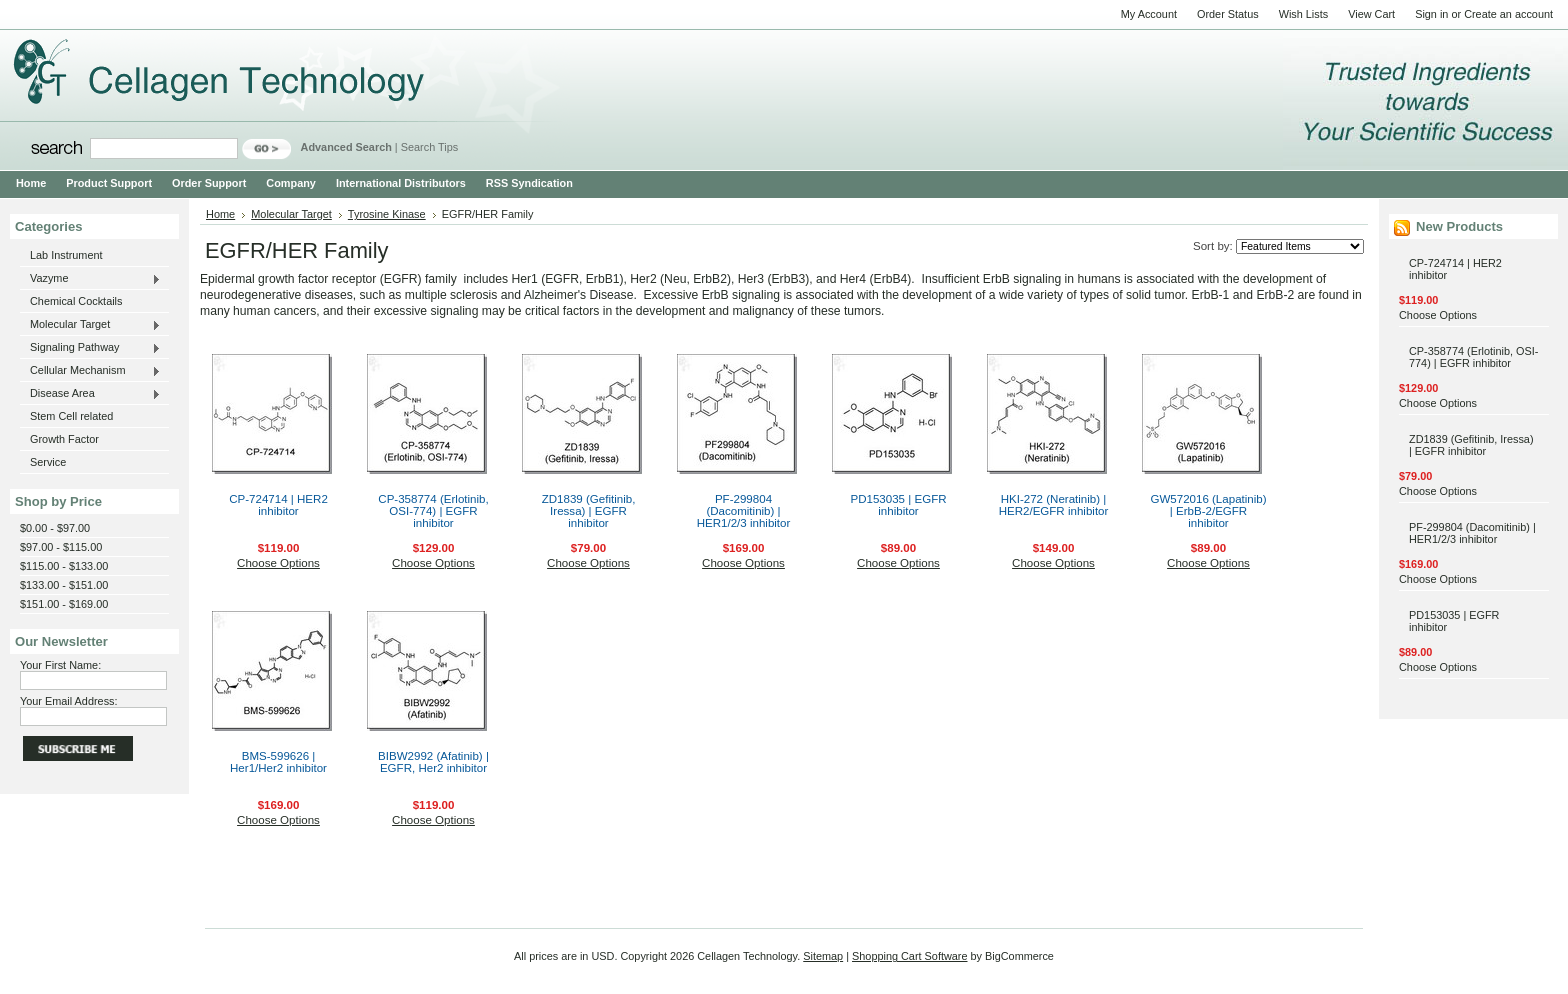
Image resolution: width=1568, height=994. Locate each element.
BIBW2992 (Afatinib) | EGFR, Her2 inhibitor (433, 762)
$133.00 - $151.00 (64, 585)
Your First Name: (60, 665)
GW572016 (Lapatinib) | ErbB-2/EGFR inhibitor (1208, 511)
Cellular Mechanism (90, 371)
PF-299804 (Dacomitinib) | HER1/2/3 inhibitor (744, 511)
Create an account (1508, 14)
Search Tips (429, 147)
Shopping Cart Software (909, 956)
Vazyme (90, 279)
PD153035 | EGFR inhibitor (898, 505)
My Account (1149, 14)
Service (48, 462)
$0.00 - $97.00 (55, 528)
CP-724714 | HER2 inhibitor (278, 505)
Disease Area (90, 394)
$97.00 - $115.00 (61, 547)
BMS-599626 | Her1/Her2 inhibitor (278, 762)
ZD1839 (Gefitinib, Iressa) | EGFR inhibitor (589, 511)
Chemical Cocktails (76, 301)
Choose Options (278, 563)
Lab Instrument (66, 255)
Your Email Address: (69, 701)
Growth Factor (64, 439)
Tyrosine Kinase (387, 214)
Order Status (1228, 14)
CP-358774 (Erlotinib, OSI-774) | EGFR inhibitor (433, 511)
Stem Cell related (71, 416)
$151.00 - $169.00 (64, 604)
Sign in (1431, 14)
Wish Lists (1304, 14)
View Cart (1371, 14)
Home (220, 214)
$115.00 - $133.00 (64, 566)
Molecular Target (90, 325)
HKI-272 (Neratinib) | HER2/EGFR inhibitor (1054, 505)
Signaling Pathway (90, 348)
